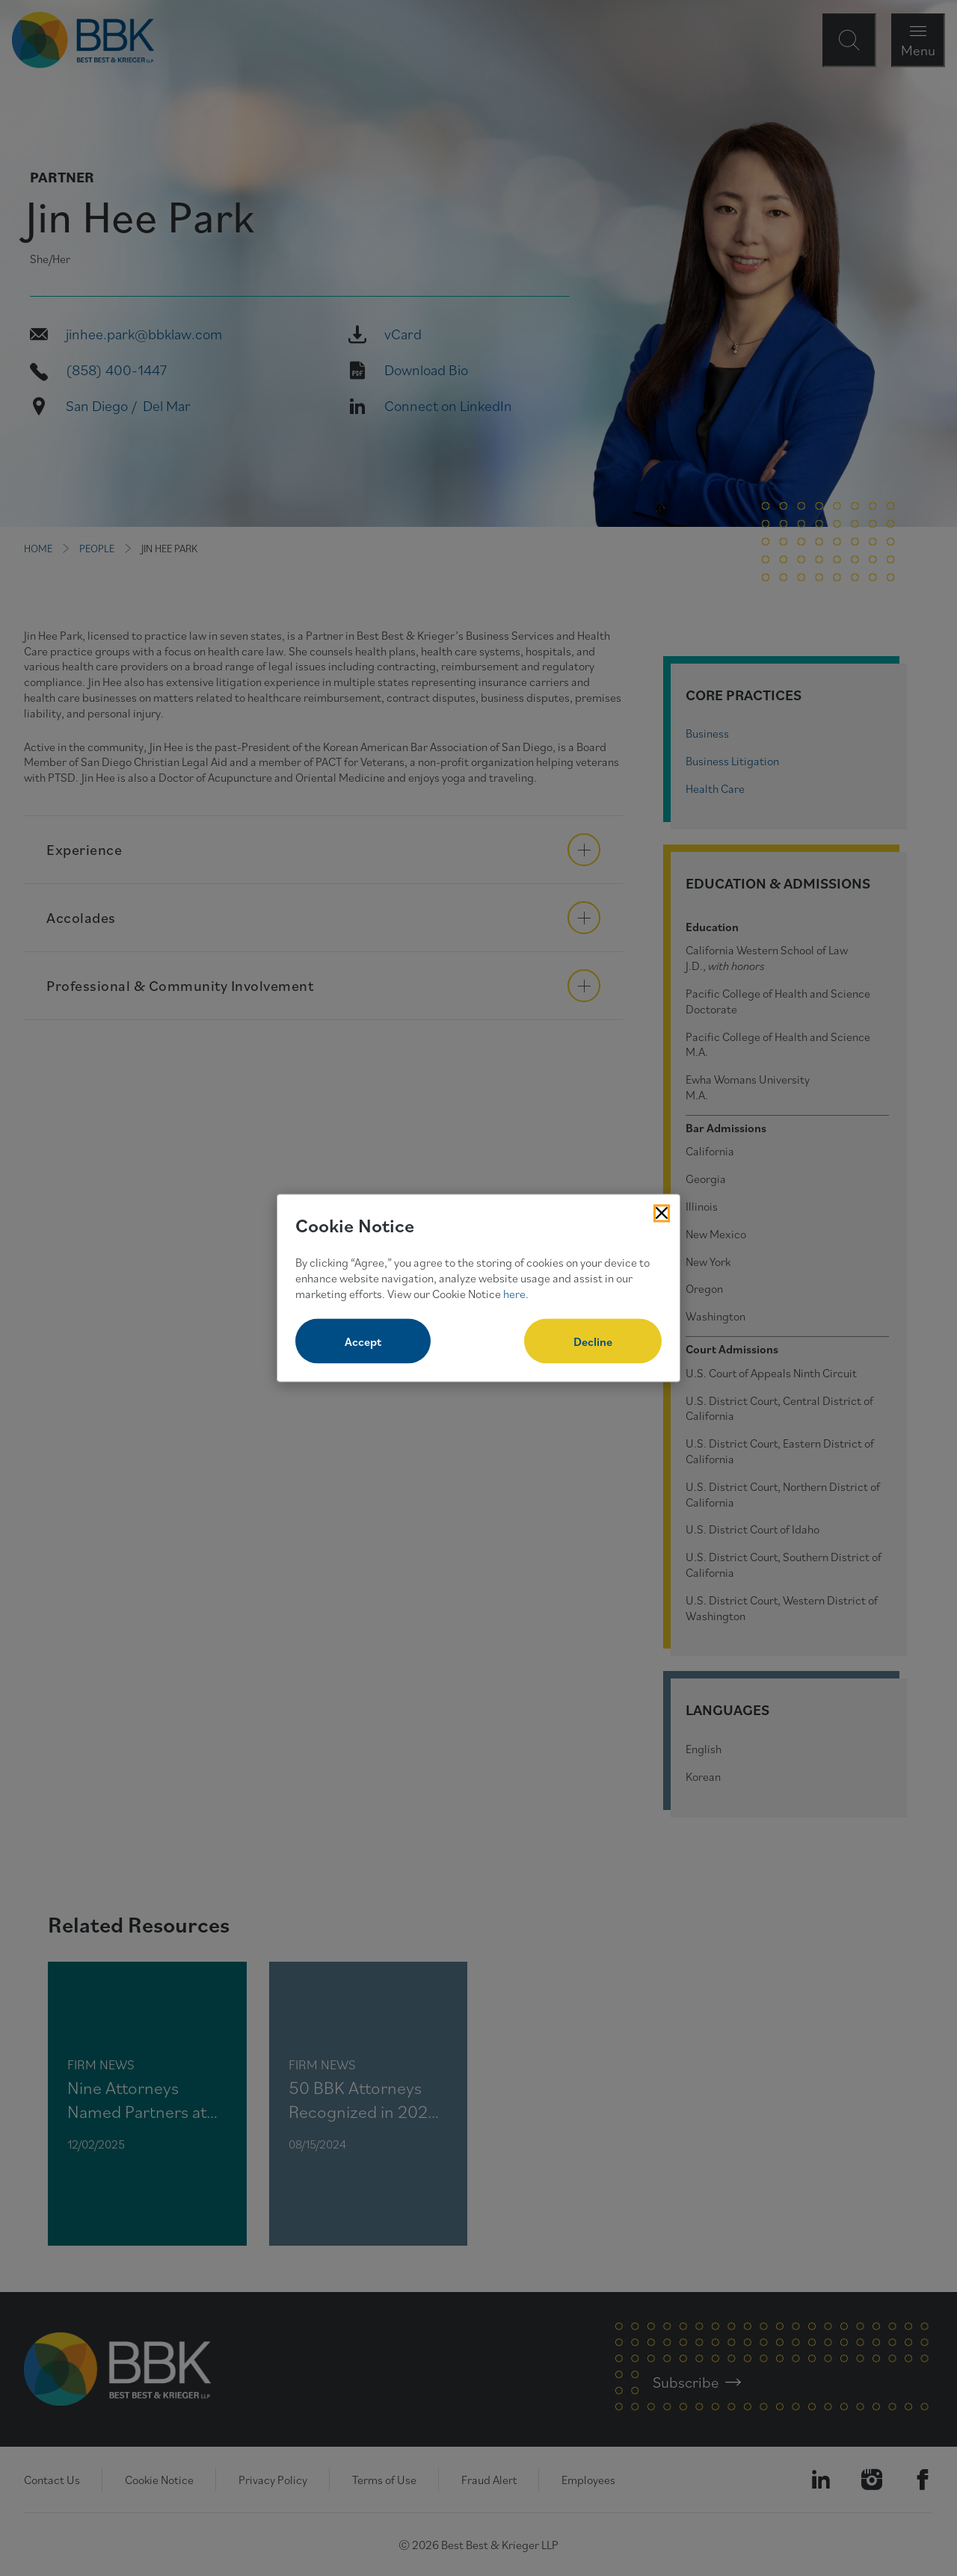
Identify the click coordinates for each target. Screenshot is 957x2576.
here (514, 1292)
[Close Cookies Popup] (662, 1213)
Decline (592, 1341)
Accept (363, 1341)
